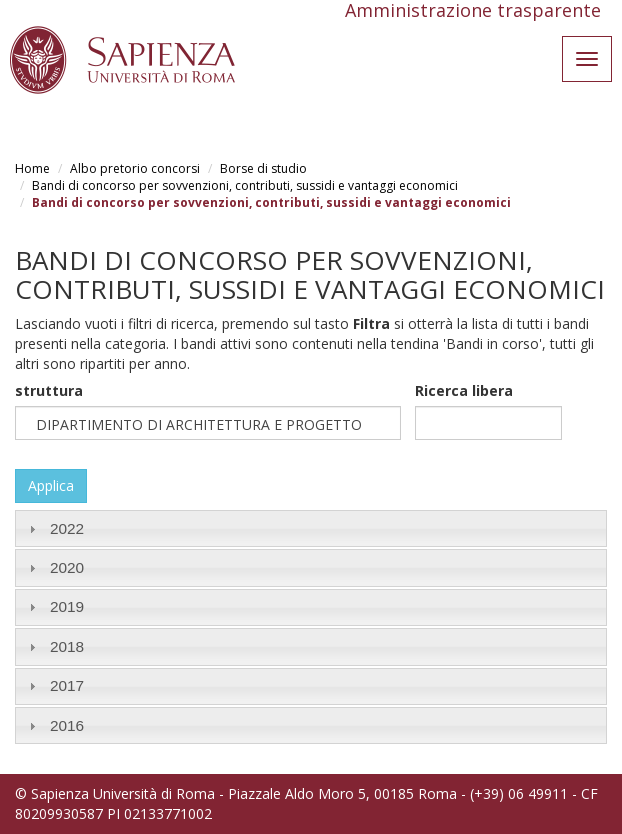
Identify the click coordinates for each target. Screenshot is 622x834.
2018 (67, 646)
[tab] (311, 528)
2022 (67, 528)
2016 (67, 725)
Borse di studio (263, 168)
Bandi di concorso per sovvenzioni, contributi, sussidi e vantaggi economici (245, 185)
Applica (51, 485)
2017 (67, 685)
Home (32, 168)
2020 (67, 567)
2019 (67, 606)
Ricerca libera (464, 390)
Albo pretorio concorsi (135, 168)
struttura (49, 390)
